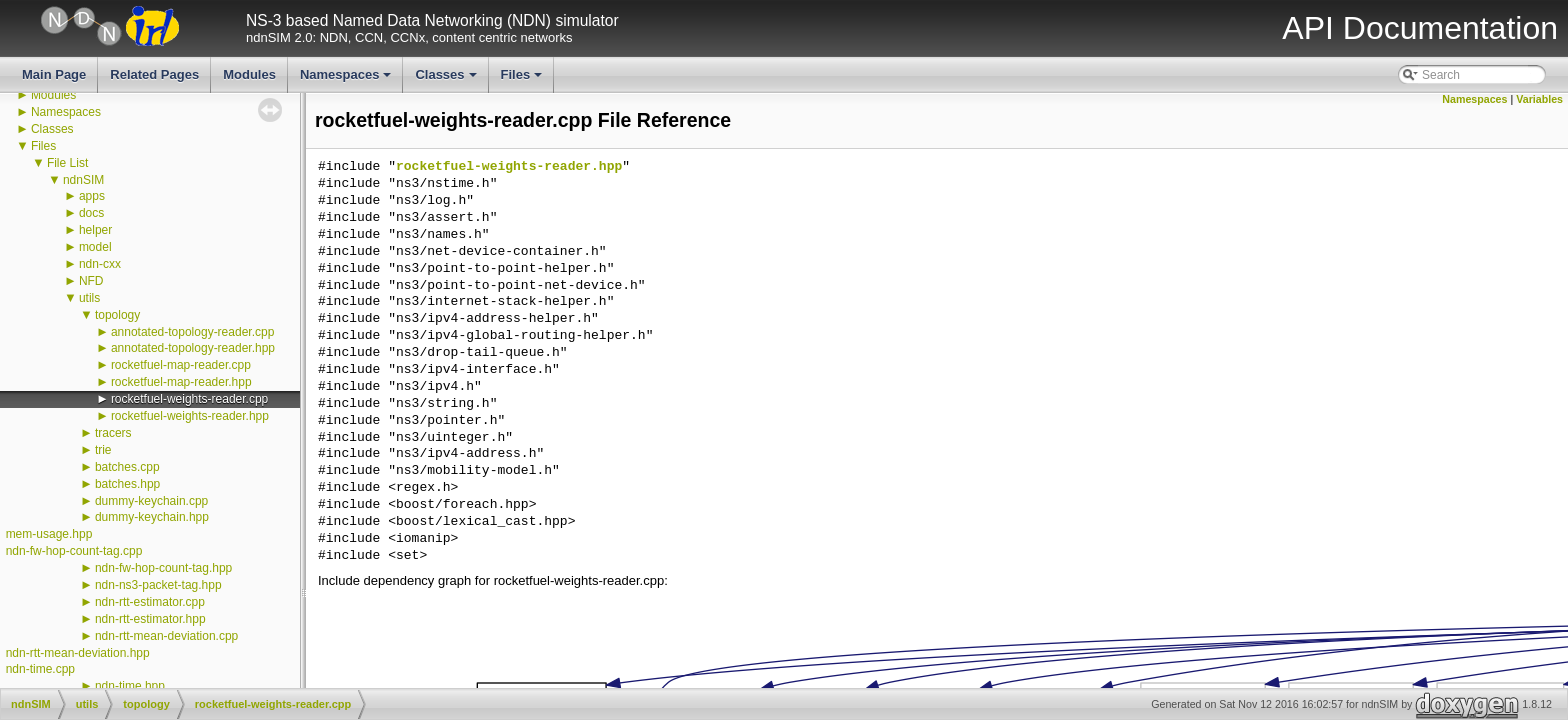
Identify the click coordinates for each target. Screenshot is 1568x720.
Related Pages (154, 74)
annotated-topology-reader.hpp (193, 348)
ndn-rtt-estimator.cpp (150, 602)
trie (103, 450)
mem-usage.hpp (49, 534)
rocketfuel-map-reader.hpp (181, 382)
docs (91, 213)
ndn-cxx (100, 264)
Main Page (54, 74)
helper (95, 230)
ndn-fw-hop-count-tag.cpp (74, 551)
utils (89, 298)
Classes (447, 80)
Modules (249, 74)
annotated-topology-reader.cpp (192, 332)
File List (67, 163)
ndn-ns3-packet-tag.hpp (158, 585)
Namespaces (347, 80)
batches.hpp (127, 484)
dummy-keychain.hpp (152, 517)
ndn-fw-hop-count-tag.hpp (163, 568)
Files (523, 80)
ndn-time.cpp (40, 669)
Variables (1539, 99)
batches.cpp (127, 467)
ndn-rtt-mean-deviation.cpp (166, 636)
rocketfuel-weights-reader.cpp (189, 399)
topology (117, 315)
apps (92, 196)
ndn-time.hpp (130, 686)
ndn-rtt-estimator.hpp (150, 619)
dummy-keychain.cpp (151, 501)
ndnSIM (83, 180)
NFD (91, 281)
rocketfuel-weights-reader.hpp (190, 416)
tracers (113, 433)
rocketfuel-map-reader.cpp (181, 365)
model (95, 247)
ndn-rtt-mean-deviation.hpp (78, 653)
